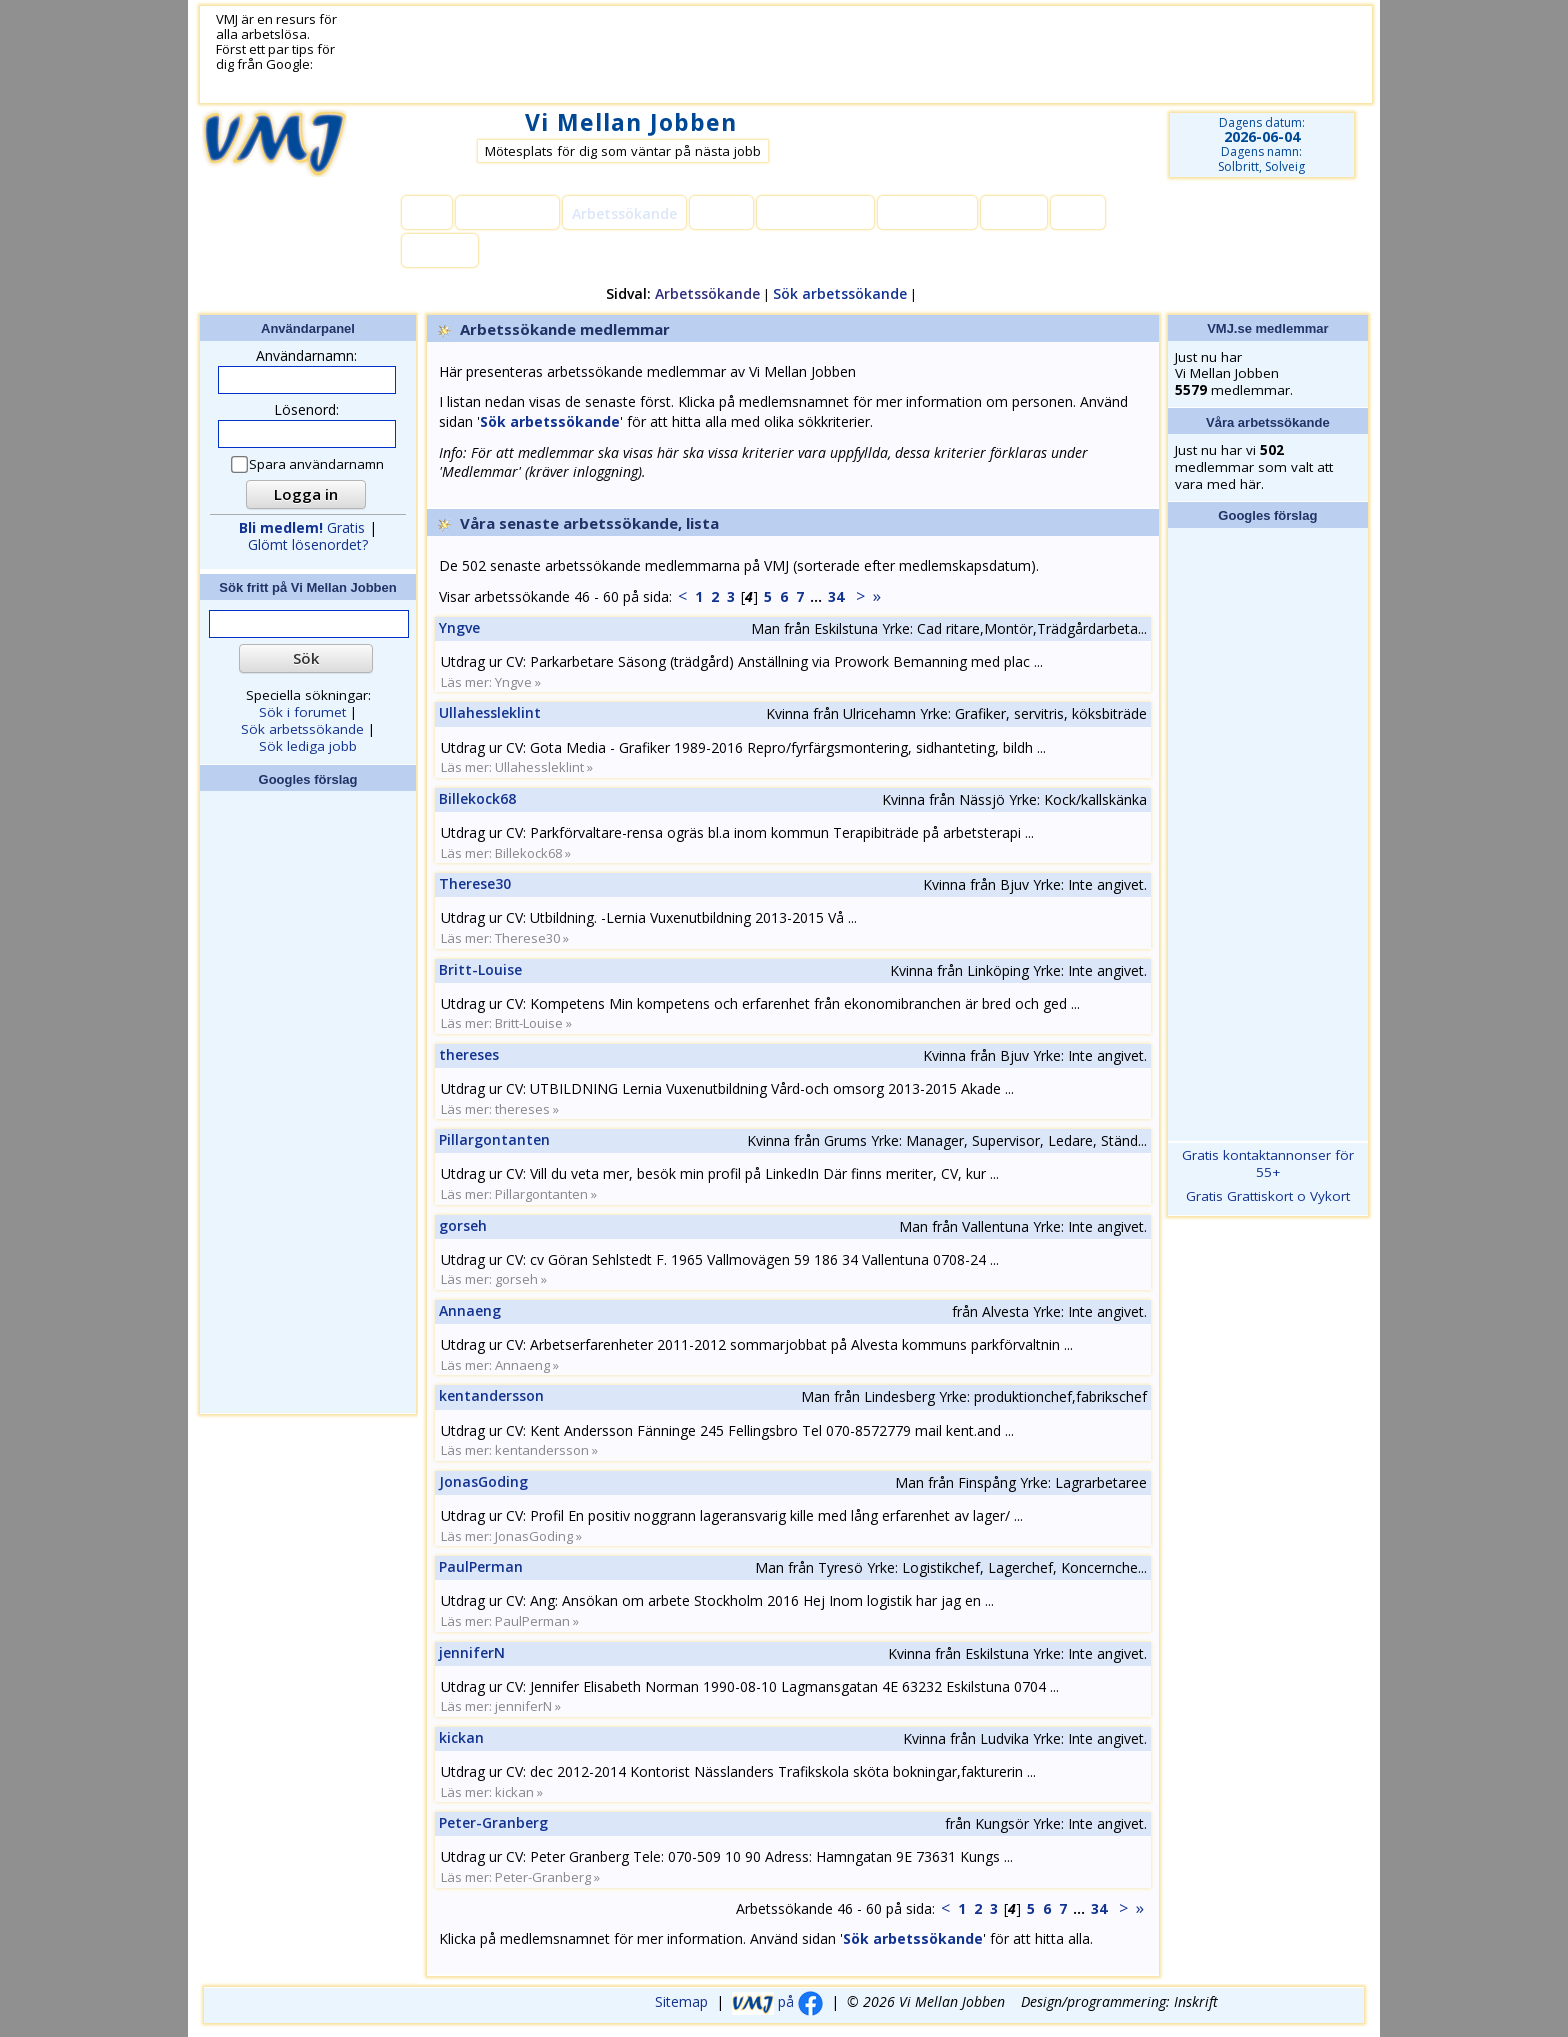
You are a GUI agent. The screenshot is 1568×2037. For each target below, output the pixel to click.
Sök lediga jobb (308, 746)
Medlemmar (507, 213)
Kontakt (440, 251)
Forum (721, 213)
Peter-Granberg (493, 1822)
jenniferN (472, 1652)
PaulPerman (481, 1566)
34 (836, 596)
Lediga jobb (927, 213)
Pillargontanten (494, 1139)
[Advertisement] (831, 55)
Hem (427, 213)
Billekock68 (477, 798)
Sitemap (681, 2001)
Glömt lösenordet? (308, 544)
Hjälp (1078, 213)
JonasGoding (483, 1481)
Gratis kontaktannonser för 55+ (1268, 1163)
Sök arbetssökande (840, 293)
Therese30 (475, 883)
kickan (461, 1737)
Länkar (1014, 213)
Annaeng (470, 1310)
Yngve (459, 627)
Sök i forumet (302, 712)
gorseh (463, 1225)
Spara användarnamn (308, 464)
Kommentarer (815, 213)
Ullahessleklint (490, 712)
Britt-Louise (480, 969)
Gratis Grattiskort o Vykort (1268, 1196)
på (777, 2001)
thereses (469, 1054)
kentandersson (491, 1395)
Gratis (302, 527)
